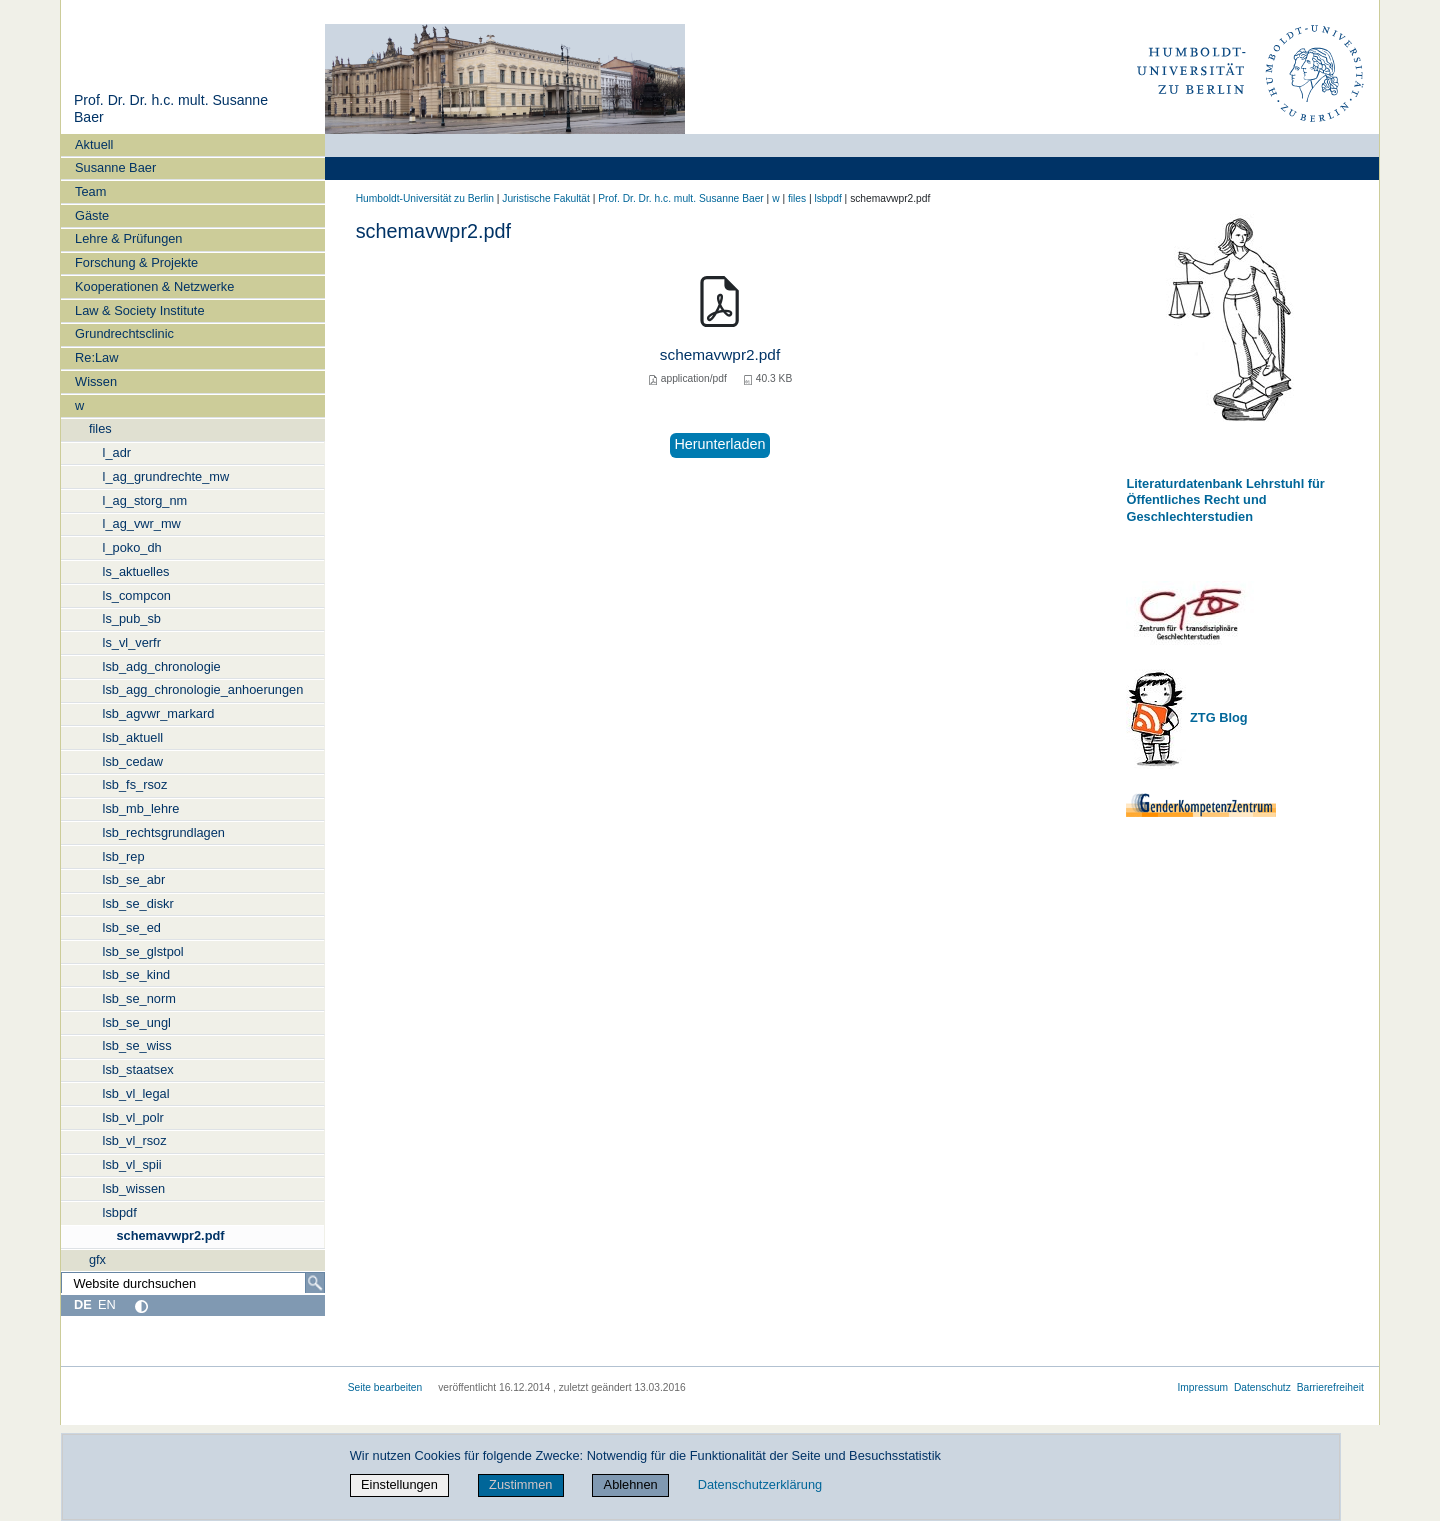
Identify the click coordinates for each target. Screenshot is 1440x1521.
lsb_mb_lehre (141, 808)
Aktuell (94, 144)
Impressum (1202, 1387)
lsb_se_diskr (138, 903)
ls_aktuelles (136, 571)
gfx (97, 1259)
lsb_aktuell (133, 737)
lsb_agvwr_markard (159, 713)
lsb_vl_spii (132, 1164)
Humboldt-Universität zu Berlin (425, 198)
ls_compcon (137, 595)
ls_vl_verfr (132, 642)
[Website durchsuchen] (193, 1283)
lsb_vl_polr (133, 1117)
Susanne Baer (115, 167)
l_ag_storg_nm (145, 500)
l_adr (117, 452)
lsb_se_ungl (137, 1022)
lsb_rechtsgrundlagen (164, 832)
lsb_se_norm (139, 998)
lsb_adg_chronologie (162, 666)
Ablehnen (631, 1484)
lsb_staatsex (138, 1069)
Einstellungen (399, 1484)
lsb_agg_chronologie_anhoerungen (203, 689)
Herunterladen (719, 444)
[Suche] (315, 1283)
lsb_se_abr (134, 879)
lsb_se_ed (132, 927)
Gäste (92, 215)
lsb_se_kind (137, 974)
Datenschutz (1262, 1387)
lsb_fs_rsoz (135, 784)
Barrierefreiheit (1330, 1387)
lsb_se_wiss (137, 1045)
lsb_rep (124, 856)
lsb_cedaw (133, 761)
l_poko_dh (132, 547)
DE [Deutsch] (83, 1304)
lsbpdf (120, 1212)
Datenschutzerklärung (760, 1484)
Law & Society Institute (139, 310)
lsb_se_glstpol (143, 951)
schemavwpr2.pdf (170, 1235)
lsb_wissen (134, 1188)
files (100, 428)
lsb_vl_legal (136, 1093)
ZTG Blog (1216, 717)
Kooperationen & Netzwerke (154, 286)
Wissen (96, 381)
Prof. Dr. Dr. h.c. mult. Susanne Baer (681, 198)
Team (90, 191)
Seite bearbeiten (385, 1387)
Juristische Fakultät (546, 198)
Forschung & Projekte (136, 262)
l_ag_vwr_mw (142, 523)
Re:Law (96, 357)
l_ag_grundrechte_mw (166, 476)
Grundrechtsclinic (124, 333)
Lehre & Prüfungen (128, 238)
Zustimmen (520, 1484)
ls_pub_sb (132, 618)
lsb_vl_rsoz (135, 1140)
